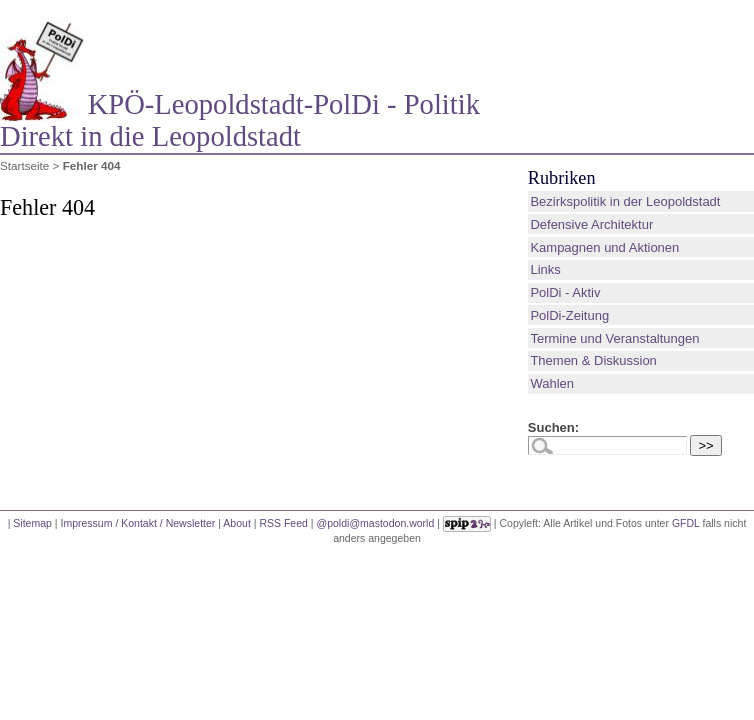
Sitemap (32, 522)
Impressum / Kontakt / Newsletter (137, 522)
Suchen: (553, 427)
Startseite (24, 165)
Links (545, 269)
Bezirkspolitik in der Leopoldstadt (625, 201)
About (236, 522)
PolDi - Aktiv (565, 292)
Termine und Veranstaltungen (614, 338)
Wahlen (552, 383)
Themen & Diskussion (593, 360)
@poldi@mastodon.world (376, 522)
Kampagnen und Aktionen (604, 247)
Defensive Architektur (591, 224)
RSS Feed (283, 522)
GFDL (686, 522)
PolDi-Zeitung (569, 315)
